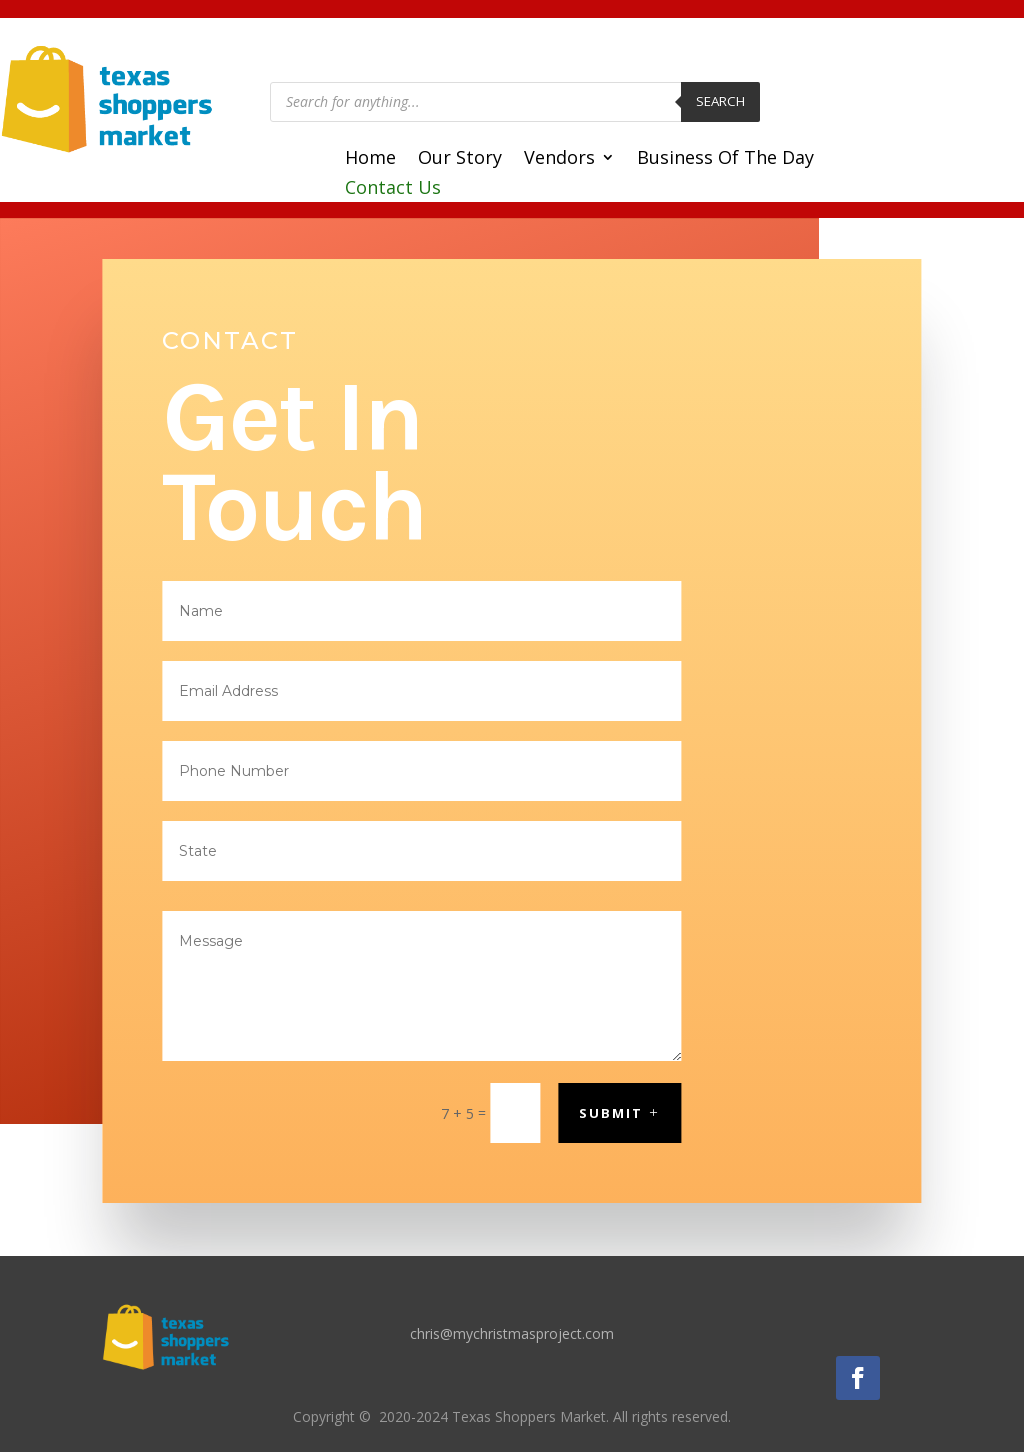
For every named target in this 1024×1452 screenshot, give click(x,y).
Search (720, 101)
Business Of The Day (725, 159)
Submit (611, 1113)
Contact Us (393, 189)
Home (370, 159)
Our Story (460, 159)
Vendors (559, 159)
